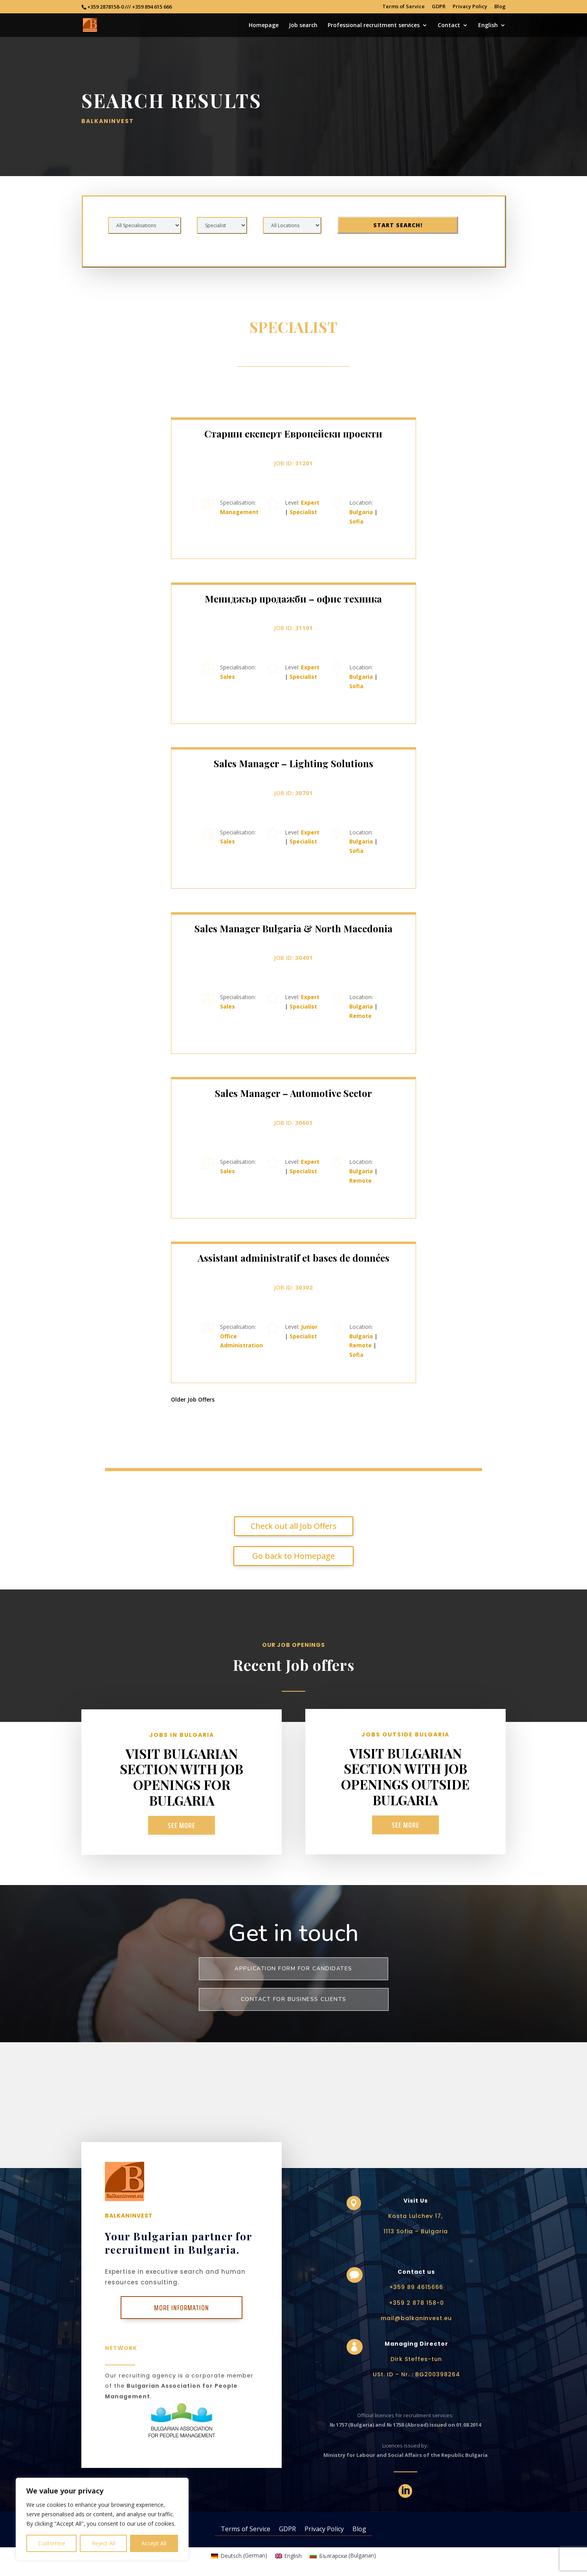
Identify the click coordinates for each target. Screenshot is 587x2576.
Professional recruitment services (374, 25)
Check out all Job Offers (294, 1554)
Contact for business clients (294, 1999)
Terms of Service (403, 7)
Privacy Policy (470, 7)
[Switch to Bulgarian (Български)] (343, 2555)
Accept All (153, 2543)
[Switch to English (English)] (288, 2555)
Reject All (103, 2543)
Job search (303, 25)
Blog (500, 7)
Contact (449, 25)
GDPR (439, 7)
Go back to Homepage (293, 1585)
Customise (51, 2543)
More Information (181, 2307)
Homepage (264, 25)
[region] (102, 2519)
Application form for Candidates (293, 1968)
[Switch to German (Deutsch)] (239, 2555)
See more (182, 1825)
